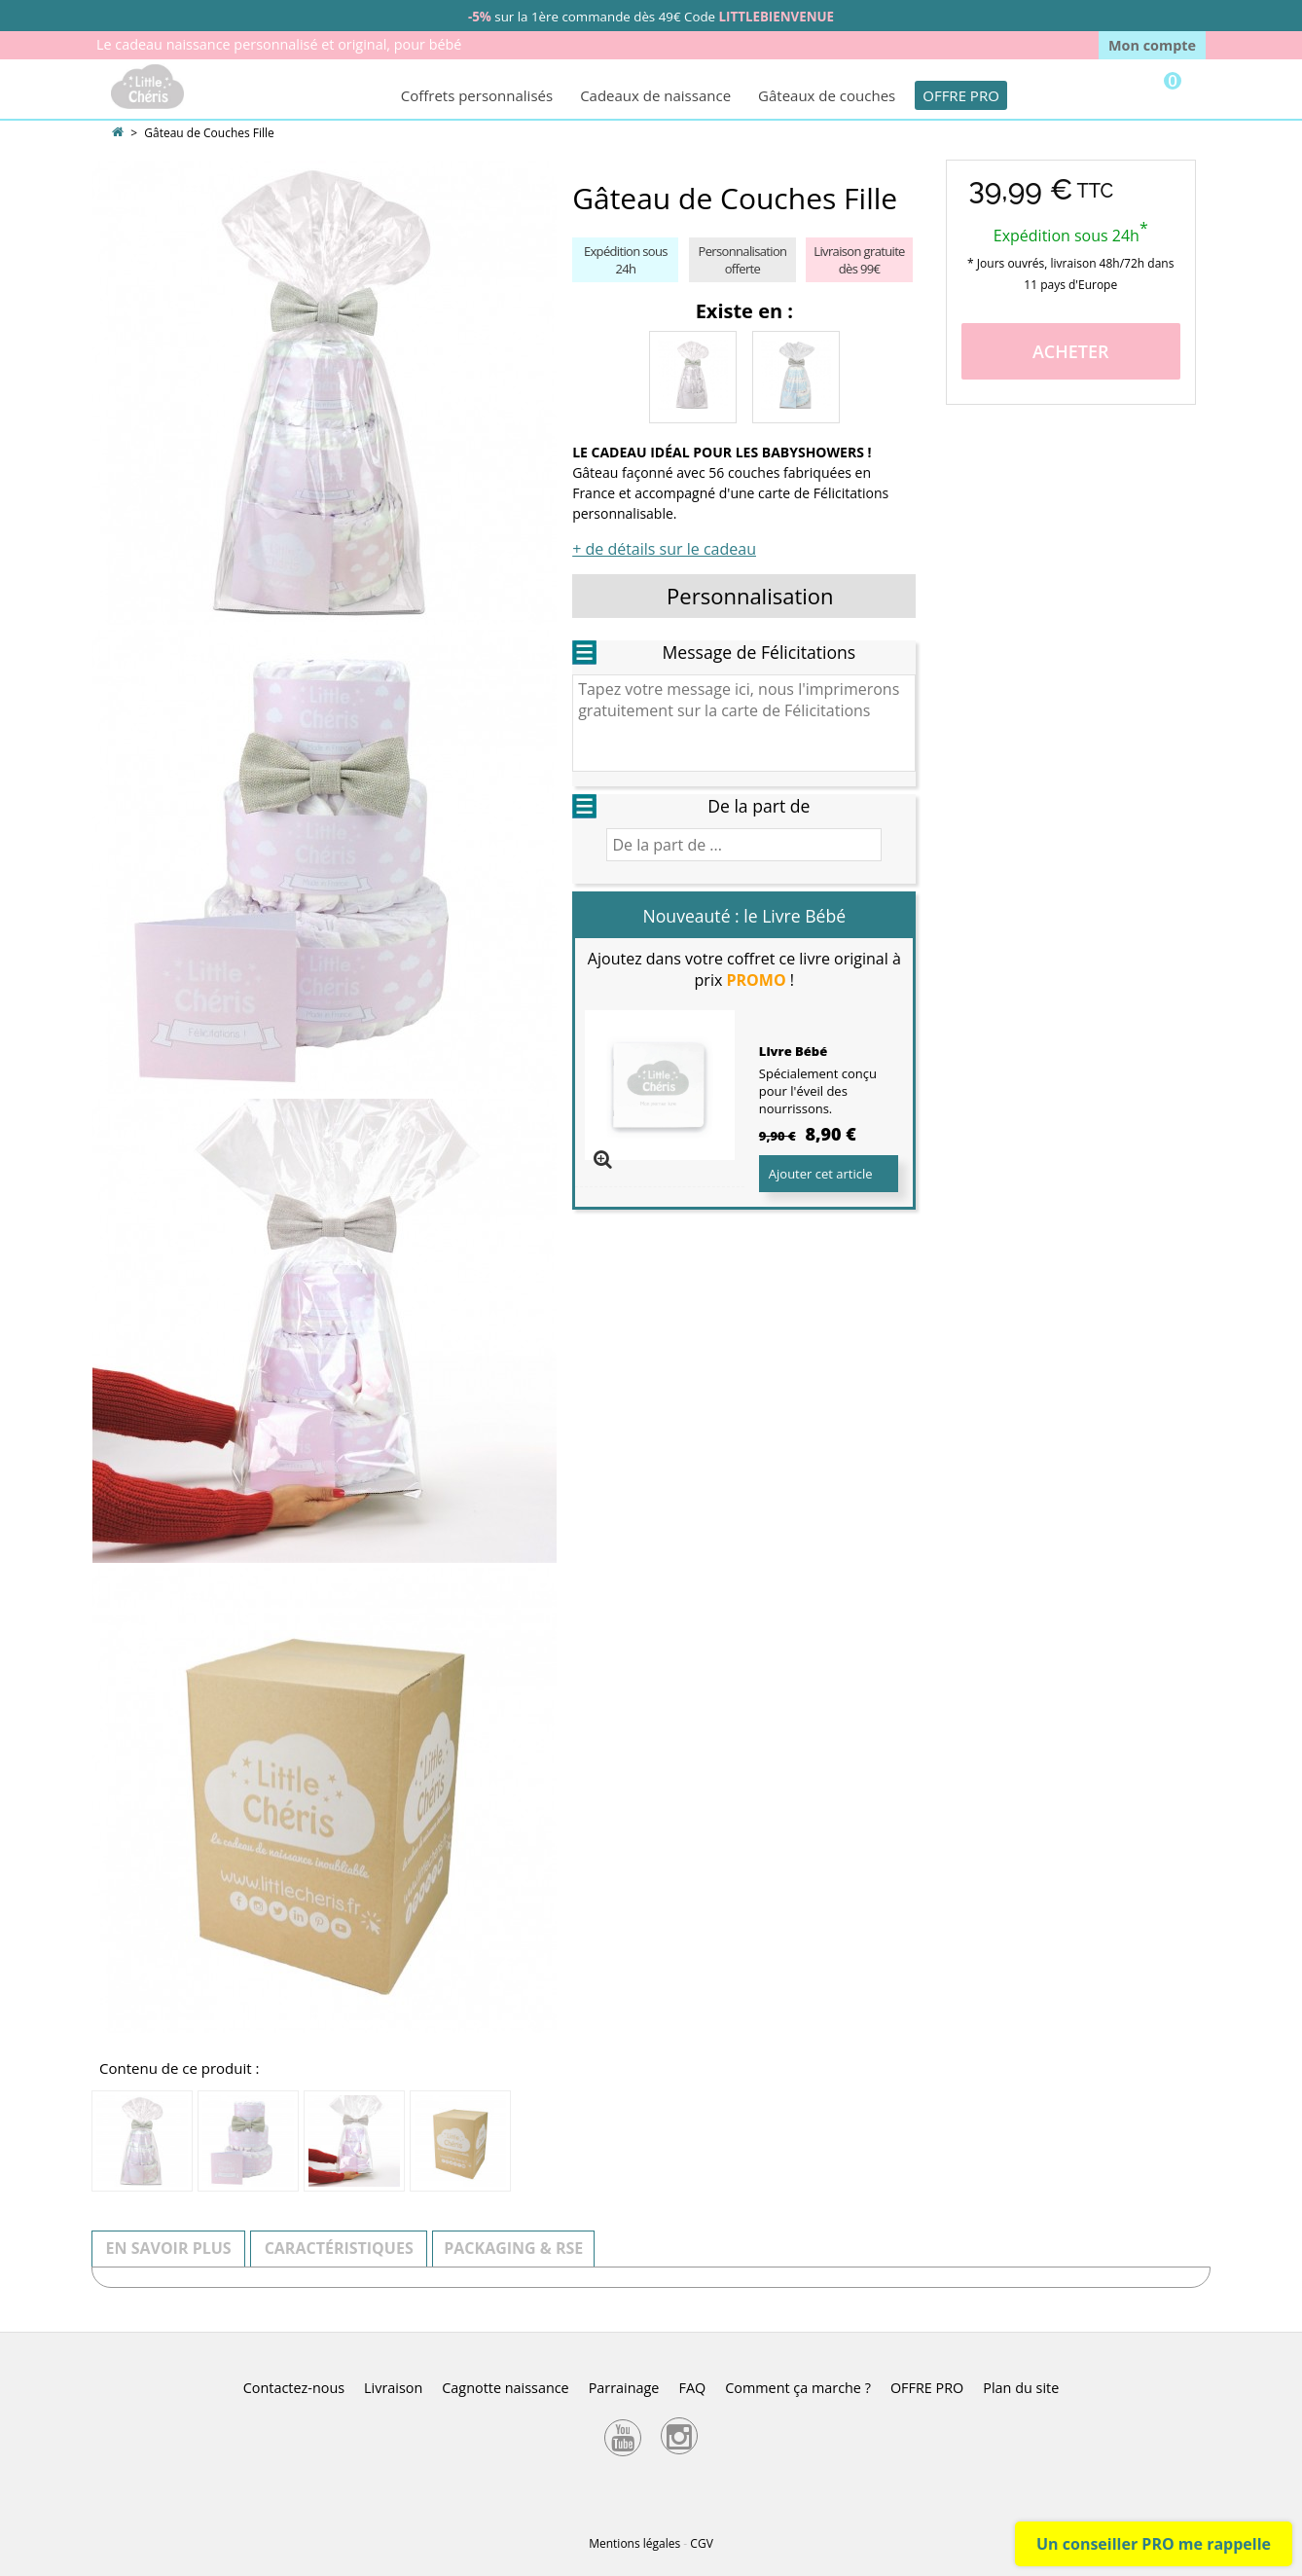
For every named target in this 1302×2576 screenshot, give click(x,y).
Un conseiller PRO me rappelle (1153, 2544)
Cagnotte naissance (505, 2387)
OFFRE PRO (960, 95)
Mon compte (1152, 45)
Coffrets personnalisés (477, 95)
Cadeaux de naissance (655, 95)
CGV (701, 2543)
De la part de (758, 805)
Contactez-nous (293, 2387)
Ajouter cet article (821, 1173)
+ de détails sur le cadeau (664, 549)
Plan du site (1021, 2387)
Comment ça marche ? (798, 2387)
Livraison (393, 2387)
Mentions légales (634, 2543)
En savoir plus (169, 2248)
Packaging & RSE (513, 2248)
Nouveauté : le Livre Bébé (745, 915)
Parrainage (624, 2387)
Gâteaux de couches (826, 95)
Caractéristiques (339, 2248)
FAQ (691, 2387)
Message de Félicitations (758, 652)
